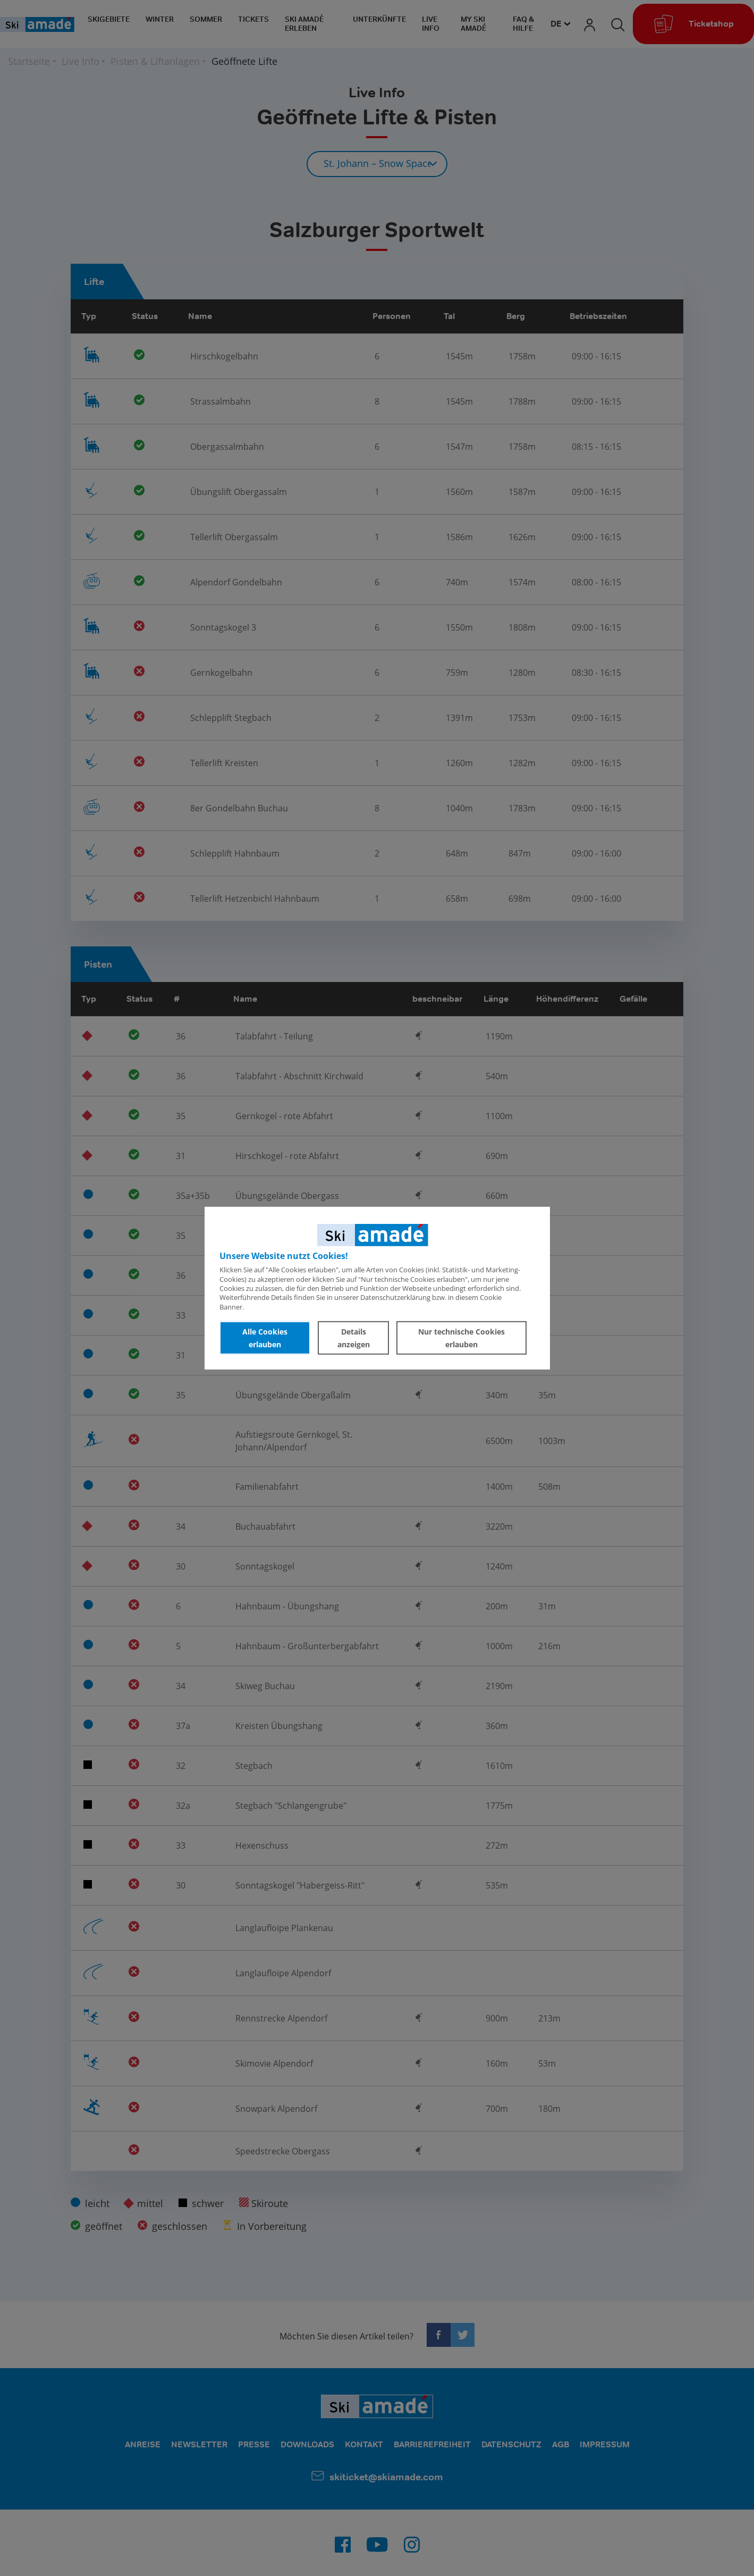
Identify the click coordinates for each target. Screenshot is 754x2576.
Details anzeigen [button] (353, 1337)
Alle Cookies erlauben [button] (264, 1337)
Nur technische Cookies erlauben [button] (461, 1337)
